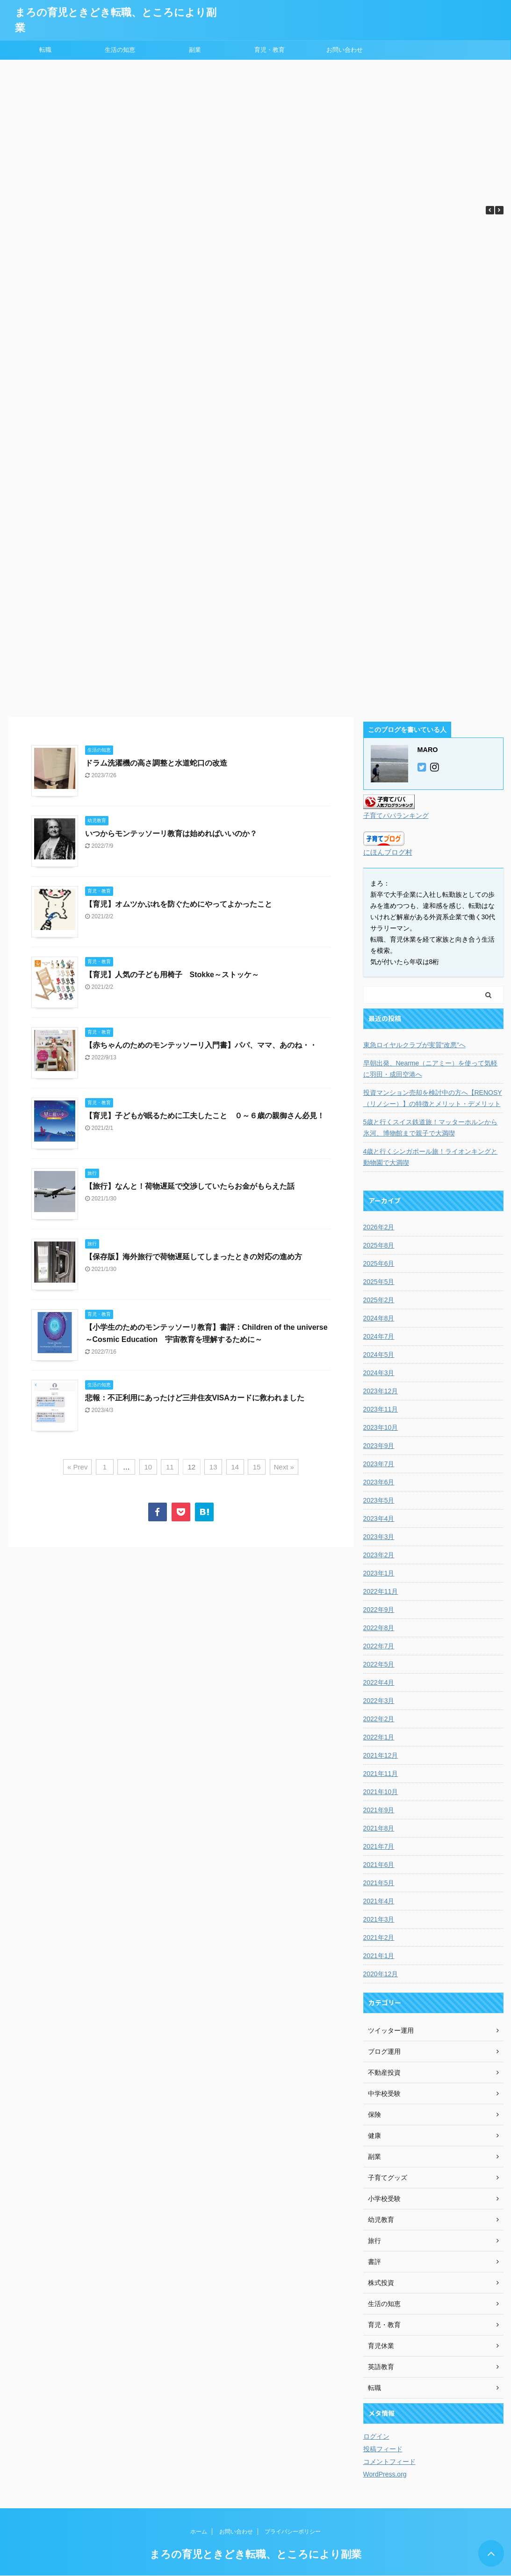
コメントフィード (389, 2461)
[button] (499, 210)
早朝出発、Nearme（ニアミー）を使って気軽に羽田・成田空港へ (430, 1068)
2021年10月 (380, 1791)
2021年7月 (379, 1846)
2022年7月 (379, 1646)
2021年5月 (379, 1883)
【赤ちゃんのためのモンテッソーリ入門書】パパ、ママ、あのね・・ (201, 1045)
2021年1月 (379, 1955)
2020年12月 (380, 1974)
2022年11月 (380, 1591)
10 (148, 1467)
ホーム (198, 2531)
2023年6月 (379, 1482)
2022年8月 (379, 1628)
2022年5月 (379, 1664)
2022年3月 (379, 1700)
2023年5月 (379, 1500)
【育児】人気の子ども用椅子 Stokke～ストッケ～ (172, 975)
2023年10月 (380, 1427)
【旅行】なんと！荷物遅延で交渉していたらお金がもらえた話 (190, 1186)
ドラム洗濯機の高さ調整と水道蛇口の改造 (156, 763)
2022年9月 (379, 1609)
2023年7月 (379, 1464)
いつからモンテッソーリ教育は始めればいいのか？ (171, 833)
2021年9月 (379, 1810)
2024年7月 (379, 1336)
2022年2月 (379, 1719)
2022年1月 (379, 1737)
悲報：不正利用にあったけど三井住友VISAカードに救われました (194, 1398)
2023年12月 (380, 1391)
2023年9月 (379, 1445)
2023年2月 (379, 1555)
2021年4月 (379, 1901)
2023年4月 (379, 1518)
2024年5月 (379, 1354)
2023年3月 (379, 1536)
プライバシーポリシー (293, 2531)
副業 (195, 49)
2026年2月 (379, 1227)
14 (235, 1467)
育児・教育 (269, 49)
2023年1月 (379, 1573)
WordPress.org (385, 2474)
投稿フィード (383, 2449)
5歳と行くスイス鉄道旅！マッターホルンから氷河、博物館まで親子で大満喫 (430, 1127)
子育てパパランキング (396, 815)
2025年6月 (379, 1263)
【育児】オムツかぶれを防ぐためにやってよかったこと (178, 904)
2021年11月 (380, 1773)
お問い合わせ (344, 49)
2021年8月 (379, 1828)
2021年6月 (379, 1864)
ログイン (376, 2436)
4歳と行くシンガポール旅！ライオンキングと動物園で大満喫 (430, 1157)
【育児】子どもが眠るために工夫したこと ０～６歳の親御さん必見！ (204, 1116)
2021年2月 (379, 1937)
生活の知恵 (120, 49)
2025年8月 (379, 1245)
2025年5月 (379, 1281)
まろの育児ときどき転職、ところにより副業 (255, 2554)
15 (257, 1467)
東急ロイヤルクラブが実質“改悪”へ (414, 1045)
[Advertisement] (255, 129)
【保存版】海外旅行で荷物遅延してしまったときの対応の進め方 (193, 1257)
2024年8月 (379, 1318)
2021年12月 (380, 1755)
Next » (284, 1467)
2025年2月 (379, 1300)
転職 (45, 49)
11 (170, 1467)
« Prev (77, 1467)
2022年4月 (379, 1682)
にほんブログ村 (387, 852)
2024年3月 (379, 1373)
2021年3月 (379, 1919)
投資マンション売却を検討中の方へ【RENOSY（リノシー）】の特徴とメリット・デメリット (432, 1098)
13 (213, 1467)
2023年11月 (380, 1409)
